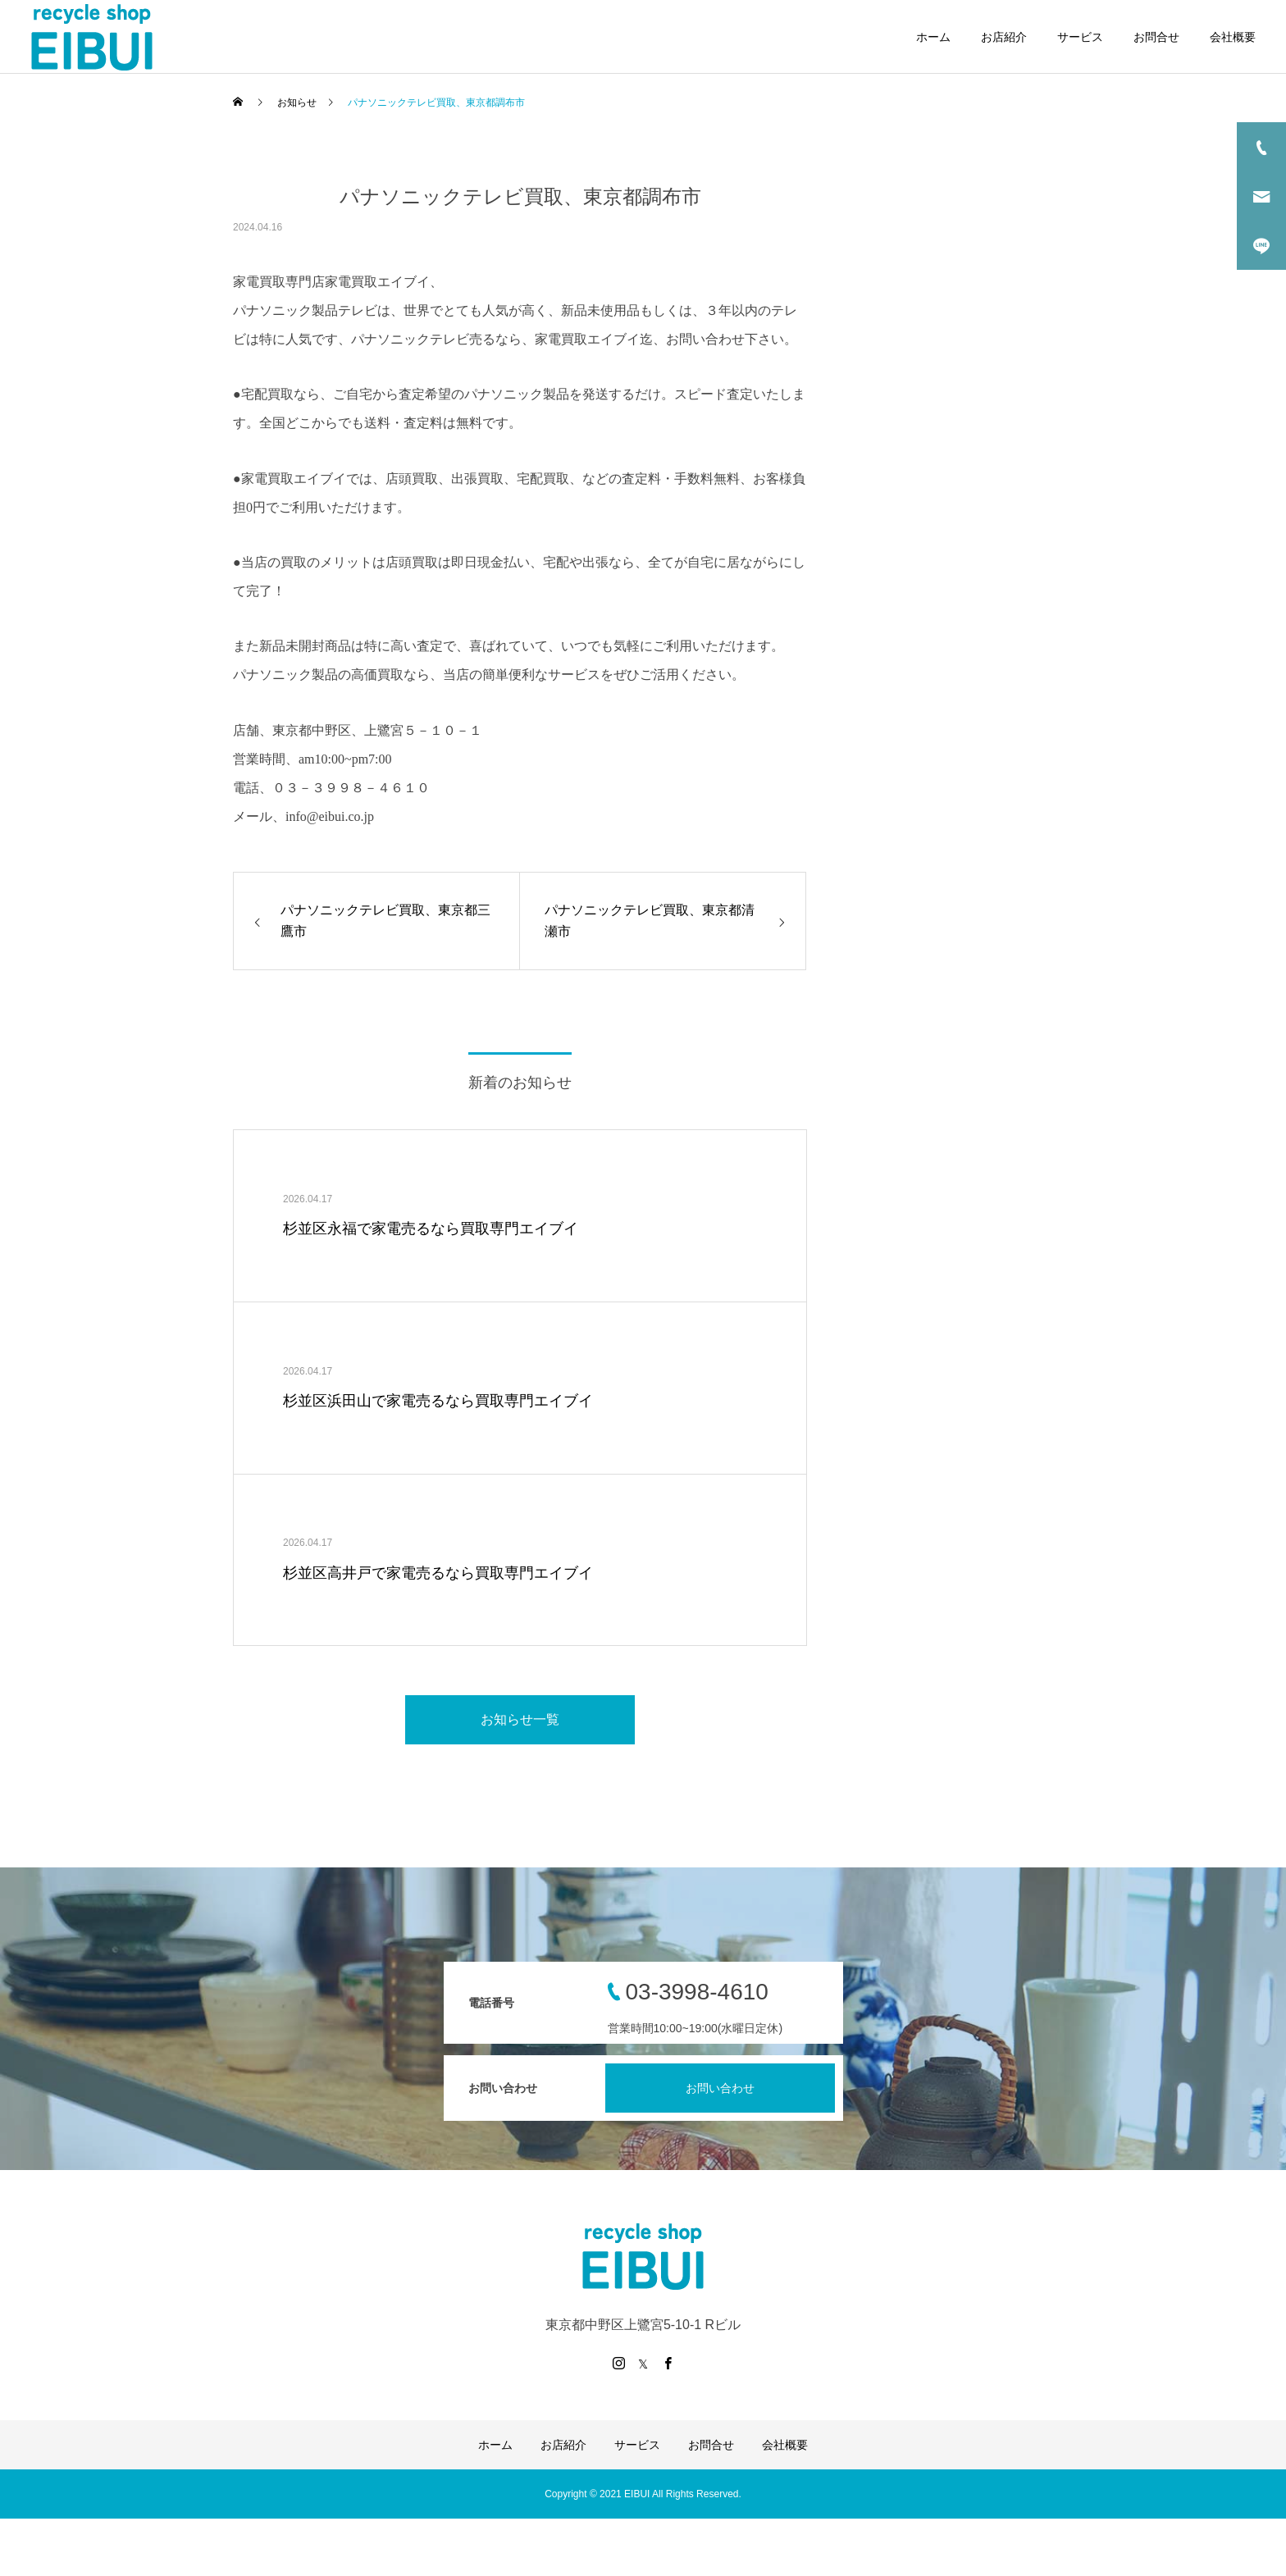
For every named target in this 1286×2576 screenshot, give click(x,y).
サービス (1080, 36)
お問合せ (1156, 36)
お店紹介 (1004, 36)
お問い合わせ (720, 2088)
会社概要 (1233, 36)
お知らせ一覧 (520, 1719)
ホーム (933, 36)
